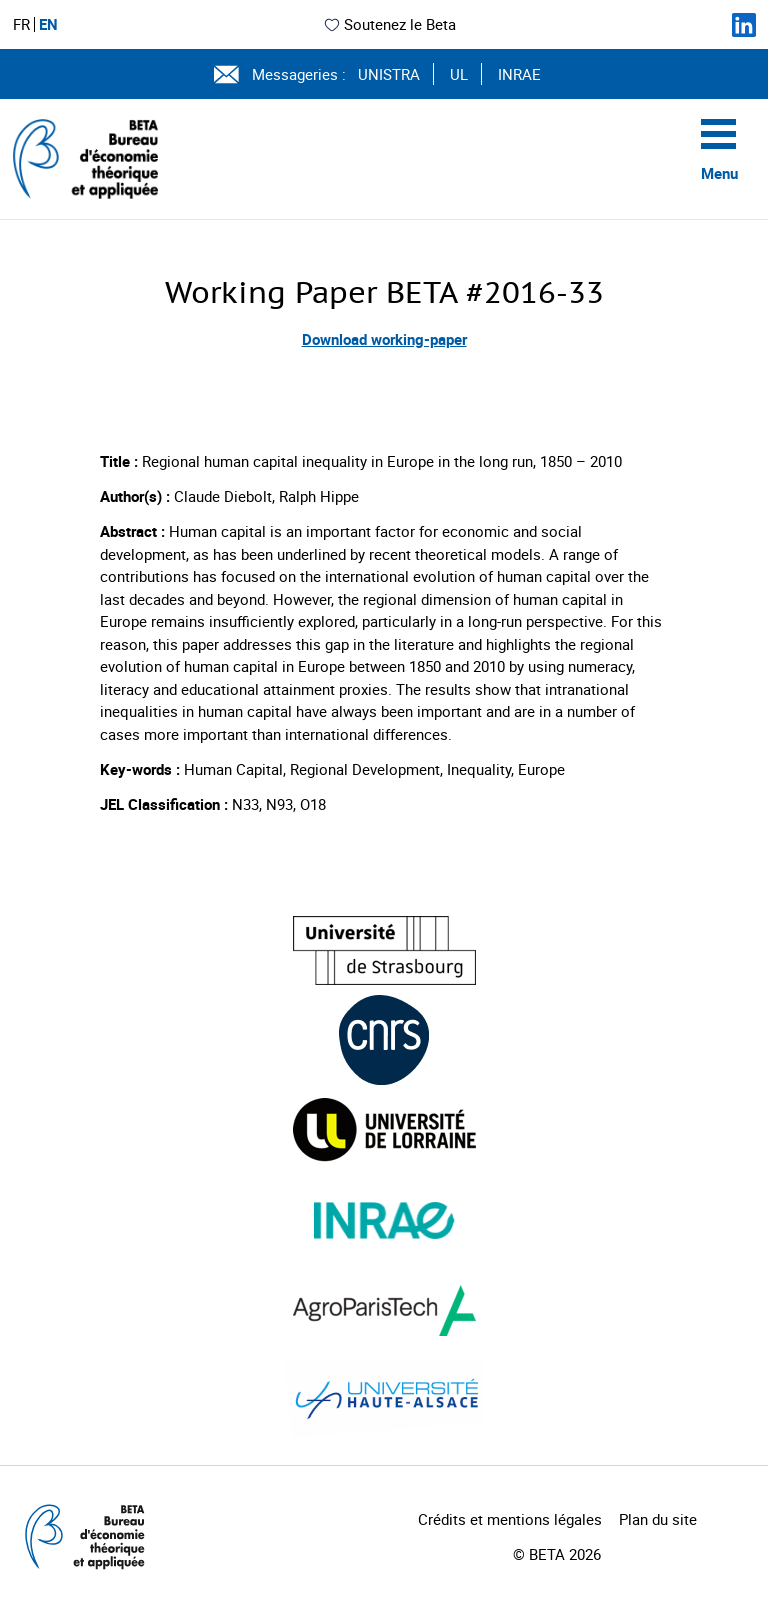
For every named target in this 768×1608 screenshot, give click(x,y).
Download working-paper (384, 339)
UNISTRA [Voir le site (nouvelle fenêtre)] (389, 74)
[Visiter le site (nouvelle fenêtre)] (384, 950)
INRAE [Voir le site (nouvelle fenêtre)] (519, 74)
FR (21, 24)
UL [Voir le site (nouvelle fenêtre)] (459, 74)
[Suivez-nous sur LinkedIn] (744, 25)
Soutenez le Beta (389, 24)
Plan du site (658, 1519)
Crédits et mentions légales (510, 1519)
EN (48, 24)
